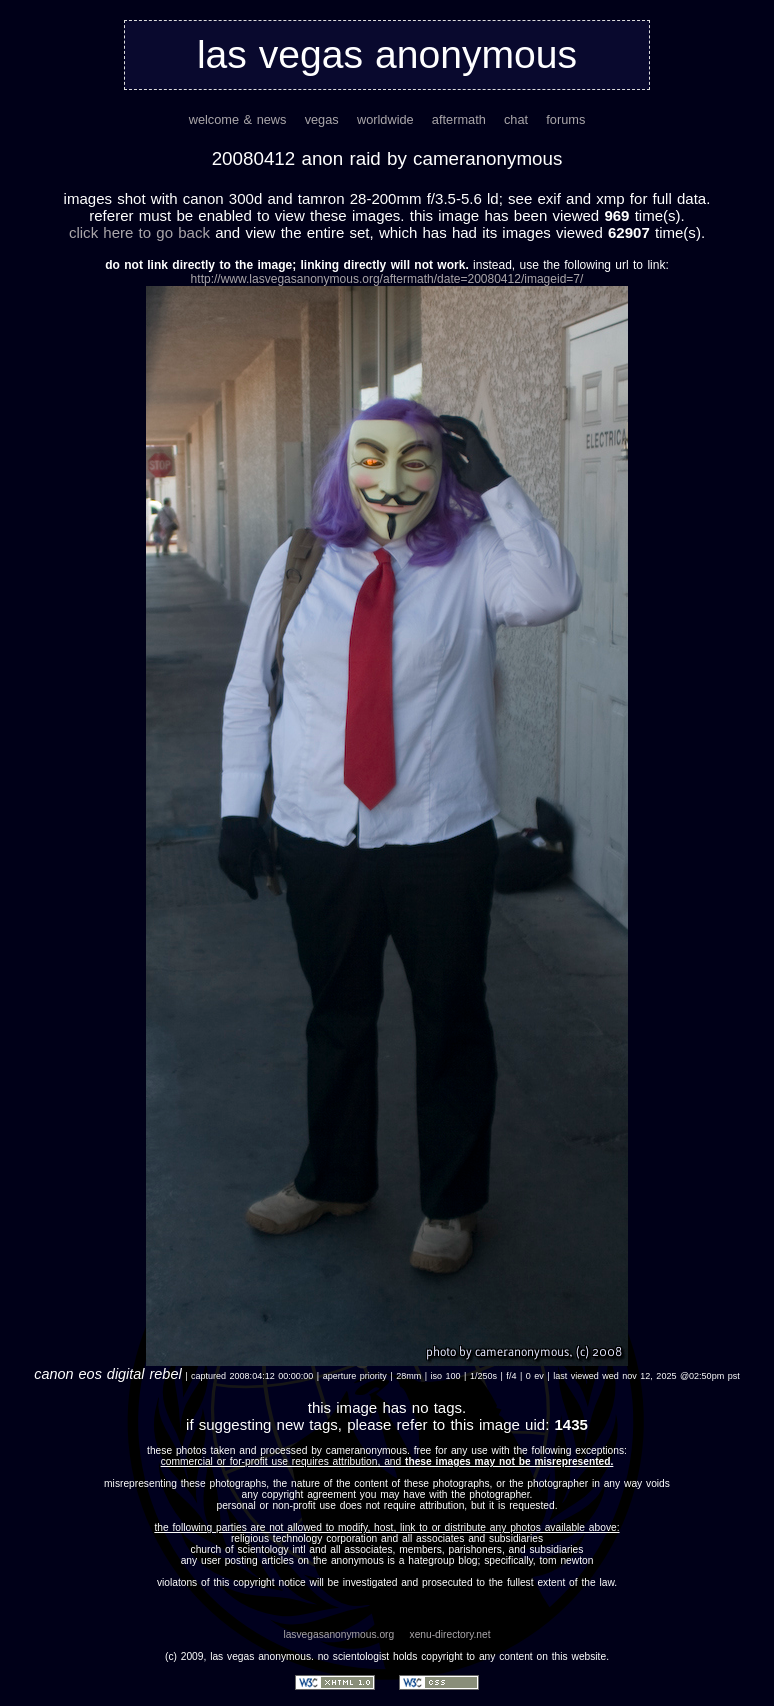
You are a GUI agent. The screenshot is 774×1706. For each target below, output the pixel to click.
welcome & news (238, 119)
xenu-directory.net (450, 1634)
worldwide (385, 119)
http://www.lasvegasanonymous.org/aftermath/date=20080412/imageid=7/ (387, 279)
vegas (322, 119)
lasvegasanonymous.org (338, 1634)
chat (516, 119)
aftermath (459, 119)
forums (565, 119)
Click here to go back (139, 232)
